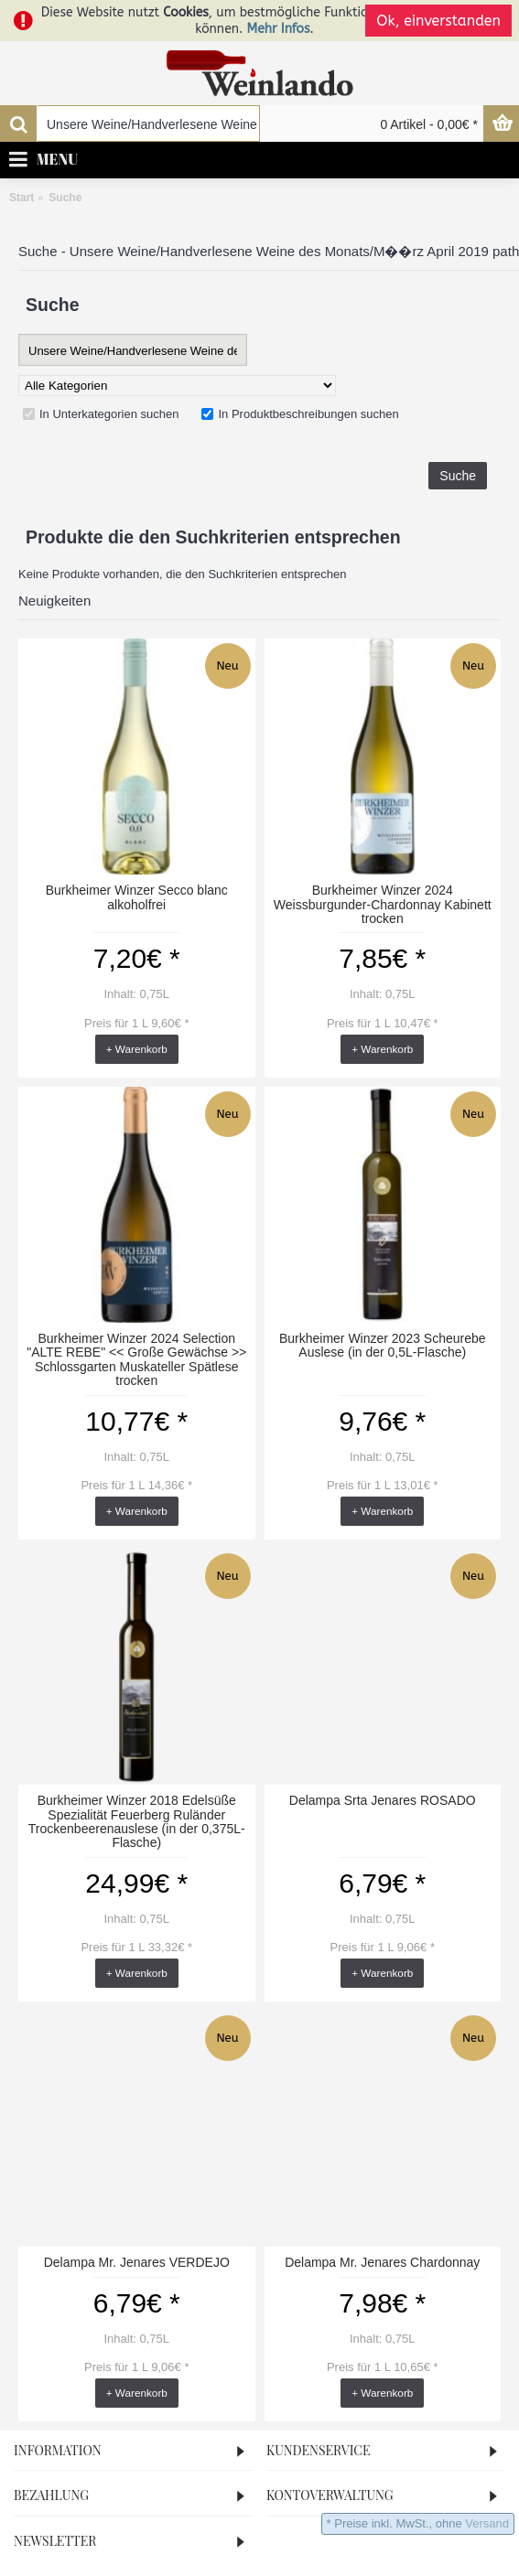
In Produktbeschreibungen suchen (299, 414)
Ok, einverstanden (438, 20)
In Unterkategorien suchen (100, 414)
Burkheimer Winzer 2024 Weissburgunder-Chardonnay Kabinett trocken (383, 904)
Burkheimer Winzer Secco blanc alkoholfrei (137, 897)
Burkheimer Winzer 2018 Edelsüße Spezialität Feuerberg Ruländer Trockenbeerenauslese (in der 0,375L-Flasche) (136, 1821)
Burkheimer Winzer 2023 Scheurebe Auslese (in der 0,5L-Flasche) (382, 1345)
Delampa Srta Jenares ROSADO (382, 1800)
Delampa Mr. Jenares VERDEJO (137, 2262)
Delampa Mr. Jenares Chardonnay (382, 2262)
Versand (487, 2523)
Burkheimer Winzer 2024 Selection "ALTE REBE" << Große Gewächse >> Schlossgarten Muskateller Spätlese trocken (136, 1359)
